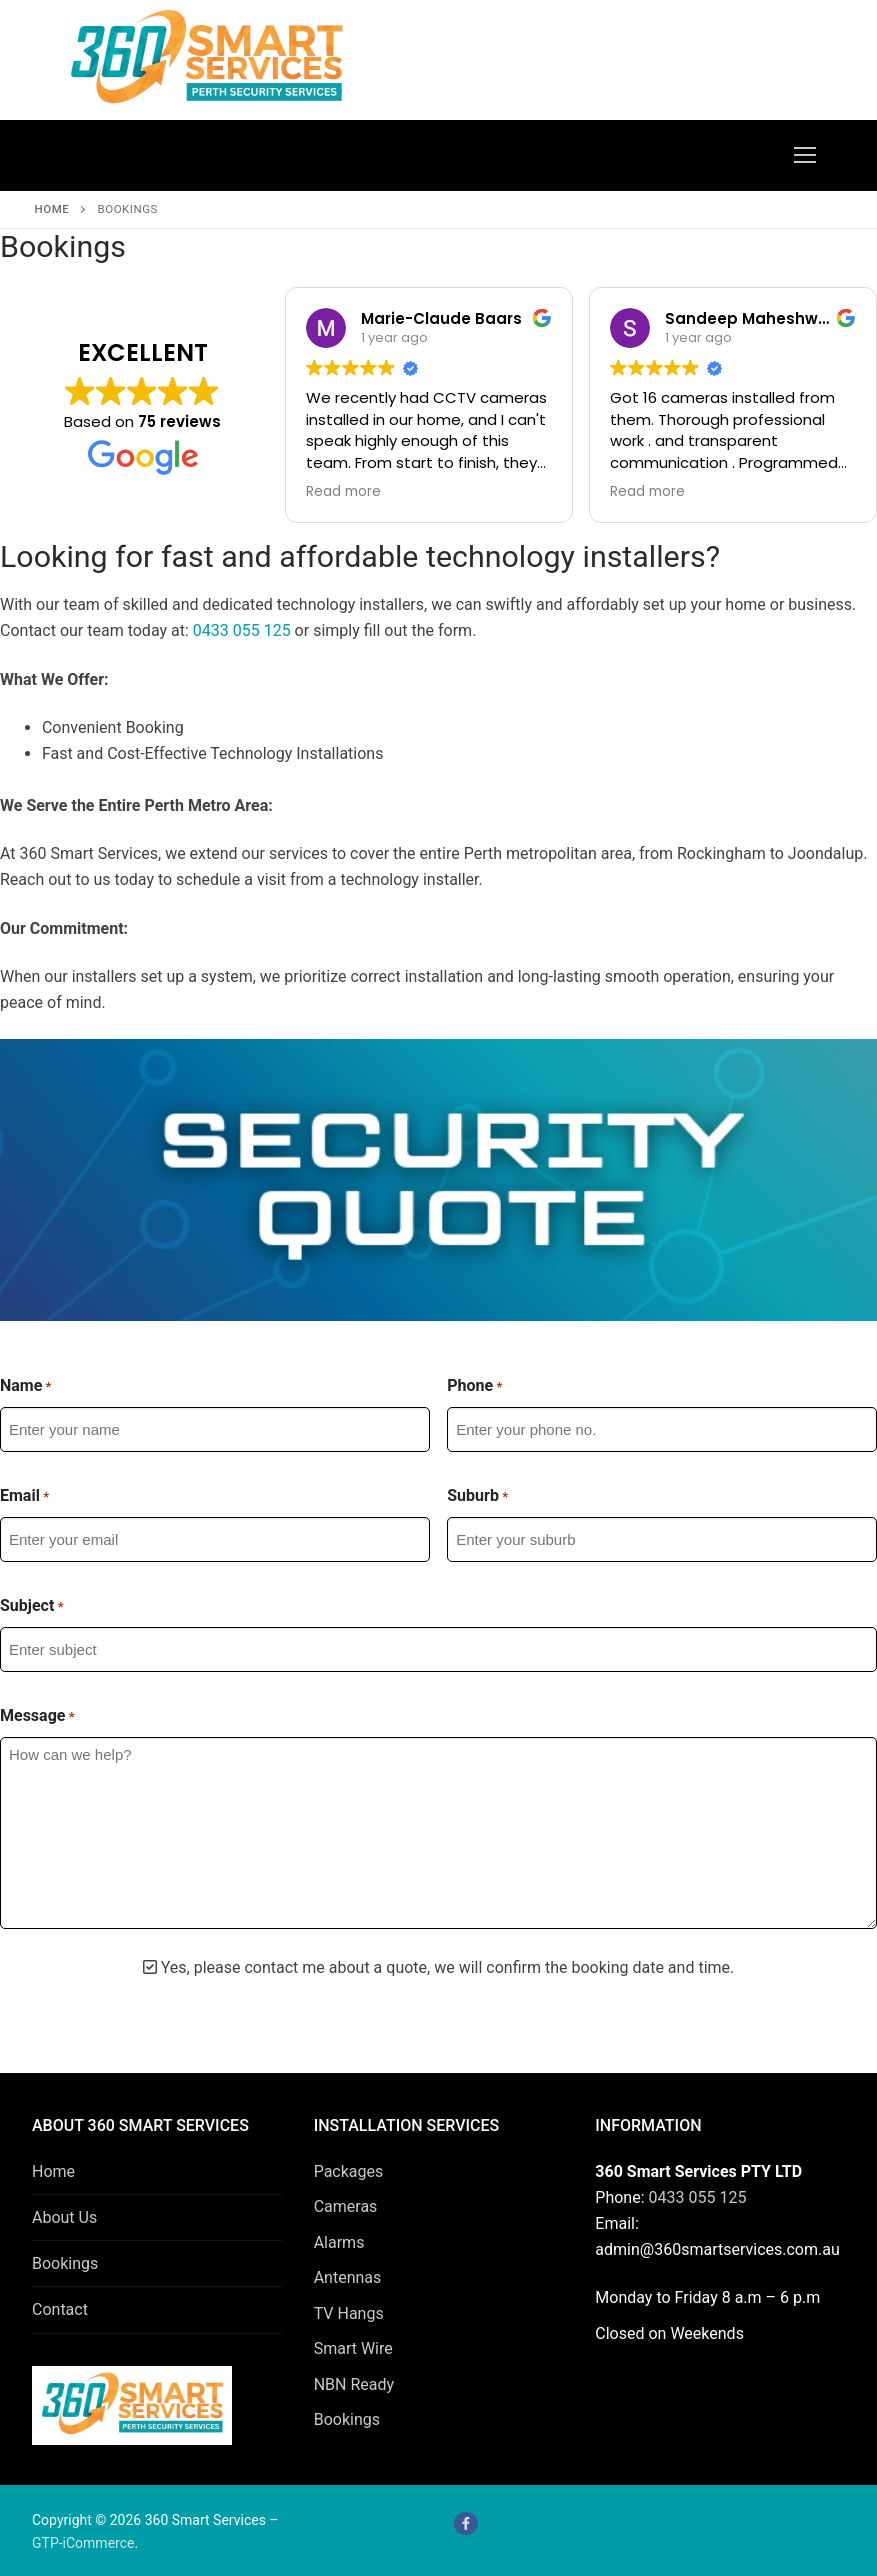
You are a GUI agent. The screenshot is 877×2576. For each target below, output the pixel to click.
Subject (32, 1606)
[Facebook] (465, 2523)
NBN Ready (354, 2384)
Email (24, 1496)
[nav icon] (805, 156)
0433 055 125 (242, 630)
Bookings (65, 2263)
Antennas (348, 2277)
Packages (349, 2171)
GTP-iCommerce (83, 2543)
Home (52, 209)
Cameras (346, 2206)
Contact (60, 2309)
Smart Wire (353, 2348)
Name (26, 1386)
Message (37, 1716)
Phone (474, 1386)
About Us (64, 2217)
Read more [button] (343, 492)
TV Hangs (349, 2313)
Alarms (339, 2242)
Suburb (477, 1496)
